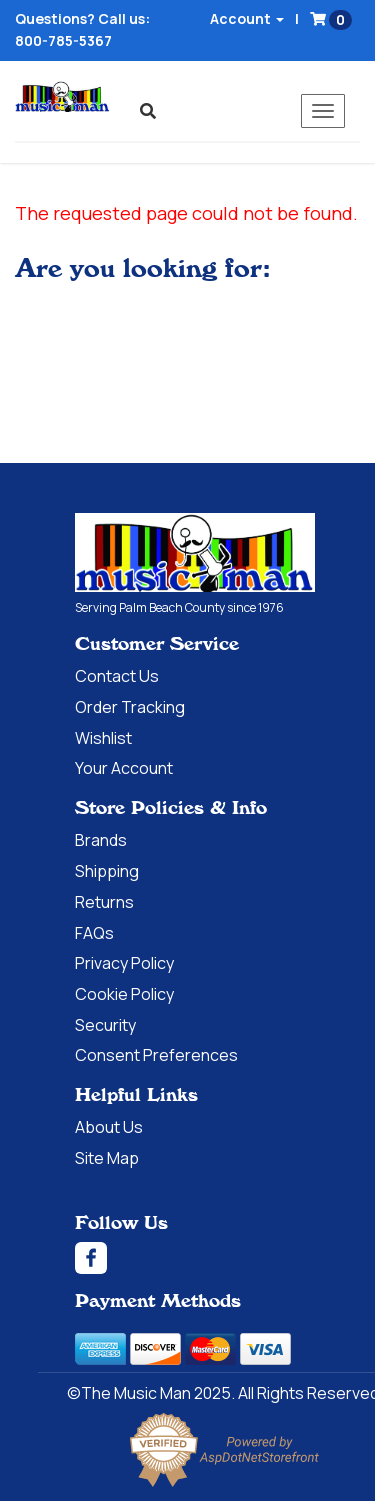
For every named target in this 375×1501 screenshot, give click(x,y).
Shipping (107, 871)
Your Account (124, 768)
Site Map (107, 1158)
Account (247, 18)
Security (105, 1025)
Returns (104, 902)
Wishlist (103, 738)
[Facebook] (225, 1258)
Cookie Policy (124, 994)
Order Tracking (130, 707)
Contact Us (117, 676)
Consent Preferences (156, 1055)
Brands (101, 840)
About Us (109, 1127)
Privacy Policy (124, 963)
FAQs (94, 933)
